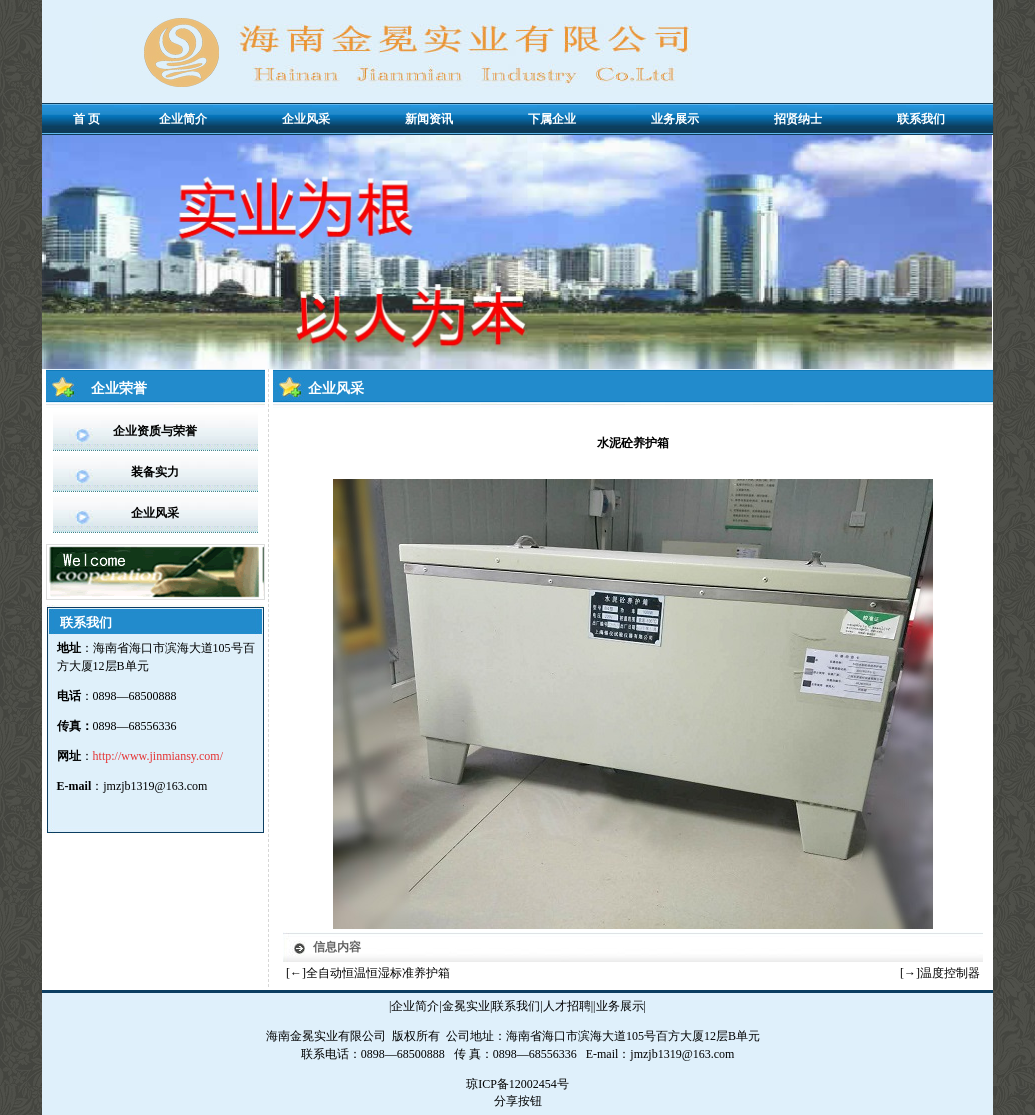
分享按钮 (518, 1101)
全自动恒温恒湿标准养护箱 (378, 973)
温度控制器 (950, 973)
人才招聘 (567, 1006)
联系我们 (516, 1006)
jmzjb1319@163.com (155, 786)
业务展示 (620, 1006)
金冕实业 (466, 1006)
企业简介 (415, 1006)
